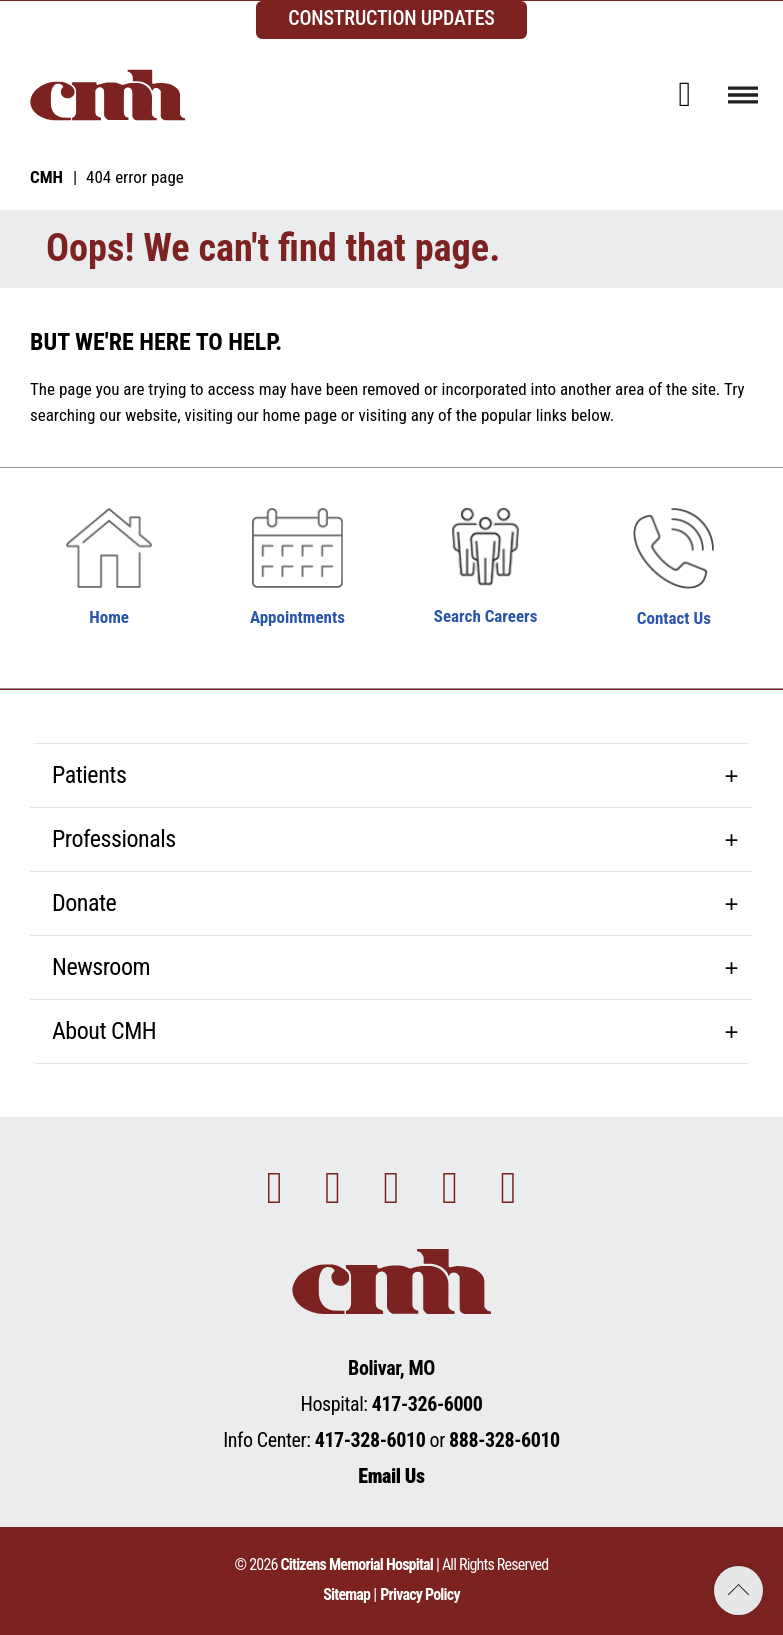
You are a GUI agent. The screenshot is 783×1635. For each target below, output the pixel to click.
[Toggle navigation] (743, 94)
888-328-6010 (504, 1440)
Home (109, 617)
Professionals (114, 839)
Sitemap (346, 1594)
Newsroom (101, 967)
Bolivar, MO (391, 1368)
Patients (89, 775)
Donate (84, 903)
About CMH (104, 1031)
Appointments (297, 617)
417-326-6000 (427, 1404)
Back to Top (738, 1590)
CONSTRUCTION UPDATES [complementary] (391, 18)
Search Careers (486, 616)
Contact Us (674, 618)
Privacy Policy (420, 1594)
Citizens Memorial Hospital (356, 1564)
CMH (46, 177)
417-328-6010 (370, 1440)
